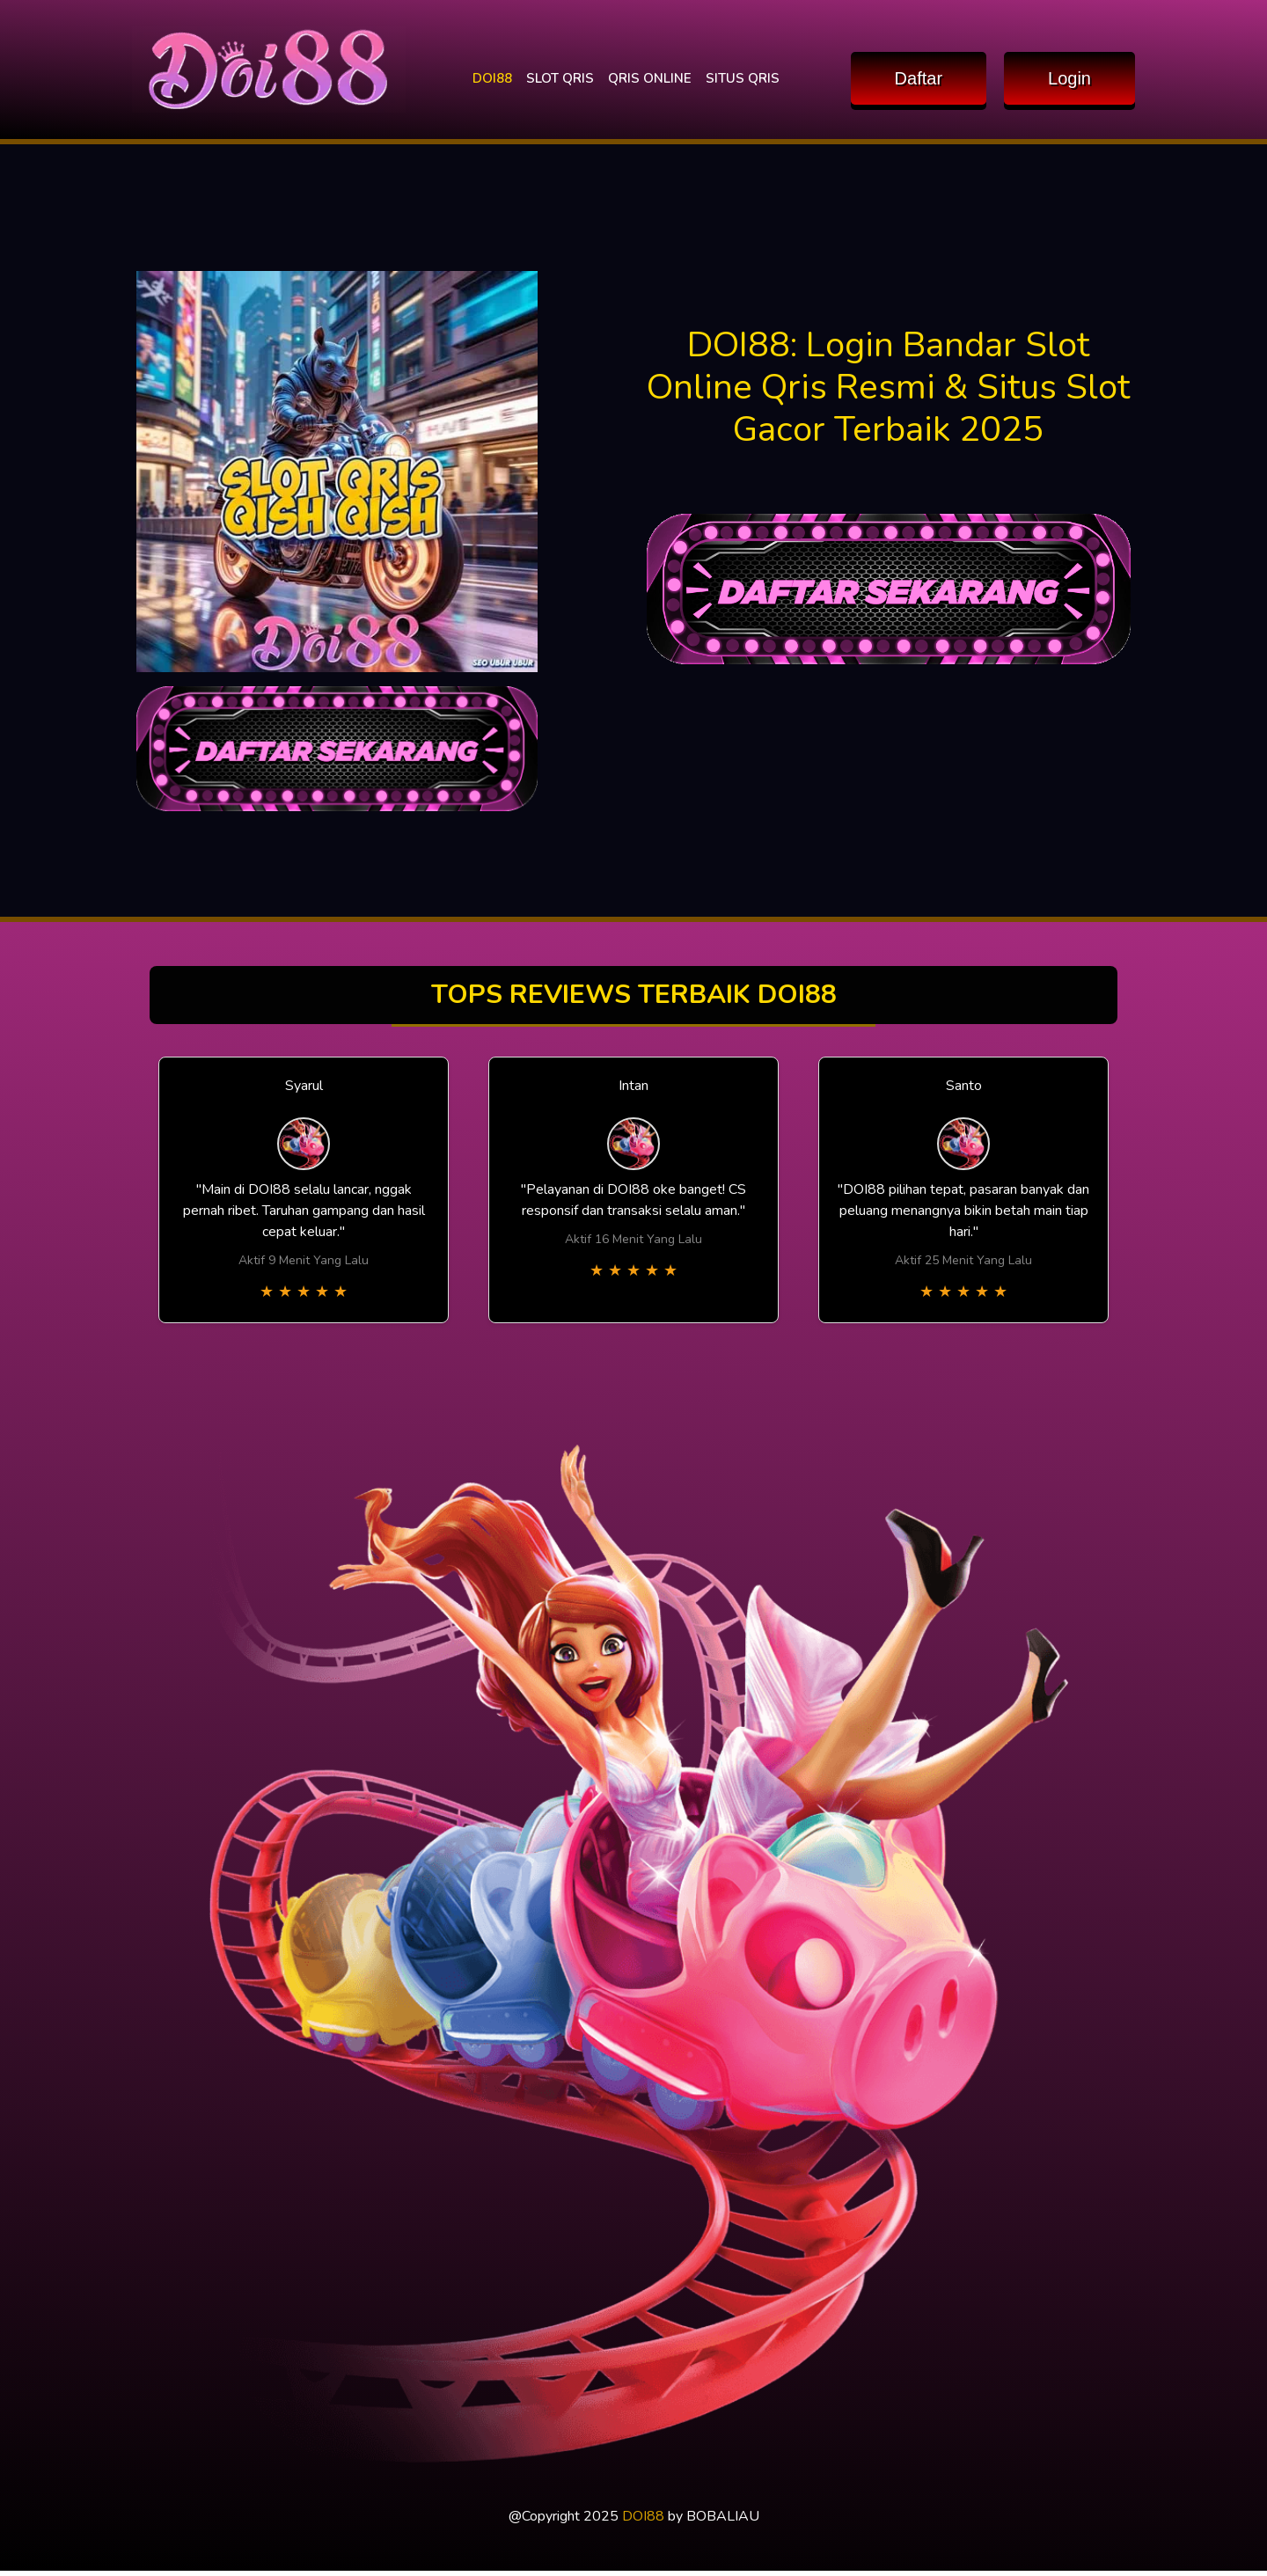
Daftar (918, 78)
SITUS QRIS (743, 78)
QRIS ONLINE (650, 78)
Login (1069, 78)
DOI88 (492, 78)
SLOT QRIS (560, 78)
